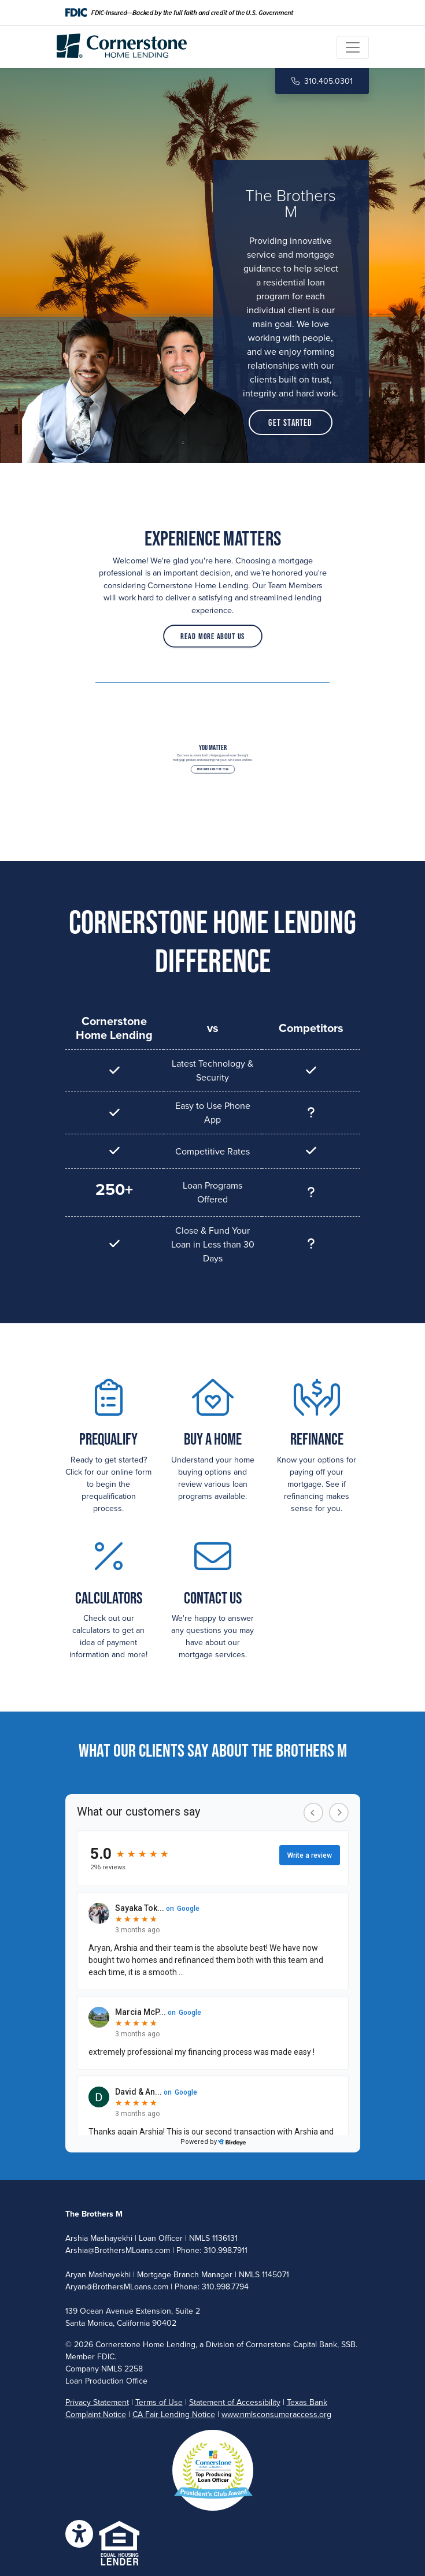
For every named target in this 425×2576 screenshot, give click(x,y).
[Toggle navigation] (353, 47)
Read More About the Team (212, 768)
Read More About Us (212, 625)
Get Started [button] (290, 422)
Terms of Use (159, 2402)
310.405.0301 (322, 81)
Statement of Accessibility (234, 2402)
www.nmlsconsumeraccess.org (276, 2414)
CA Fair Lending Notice (173, 2414)
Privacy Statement (97, 2402)
